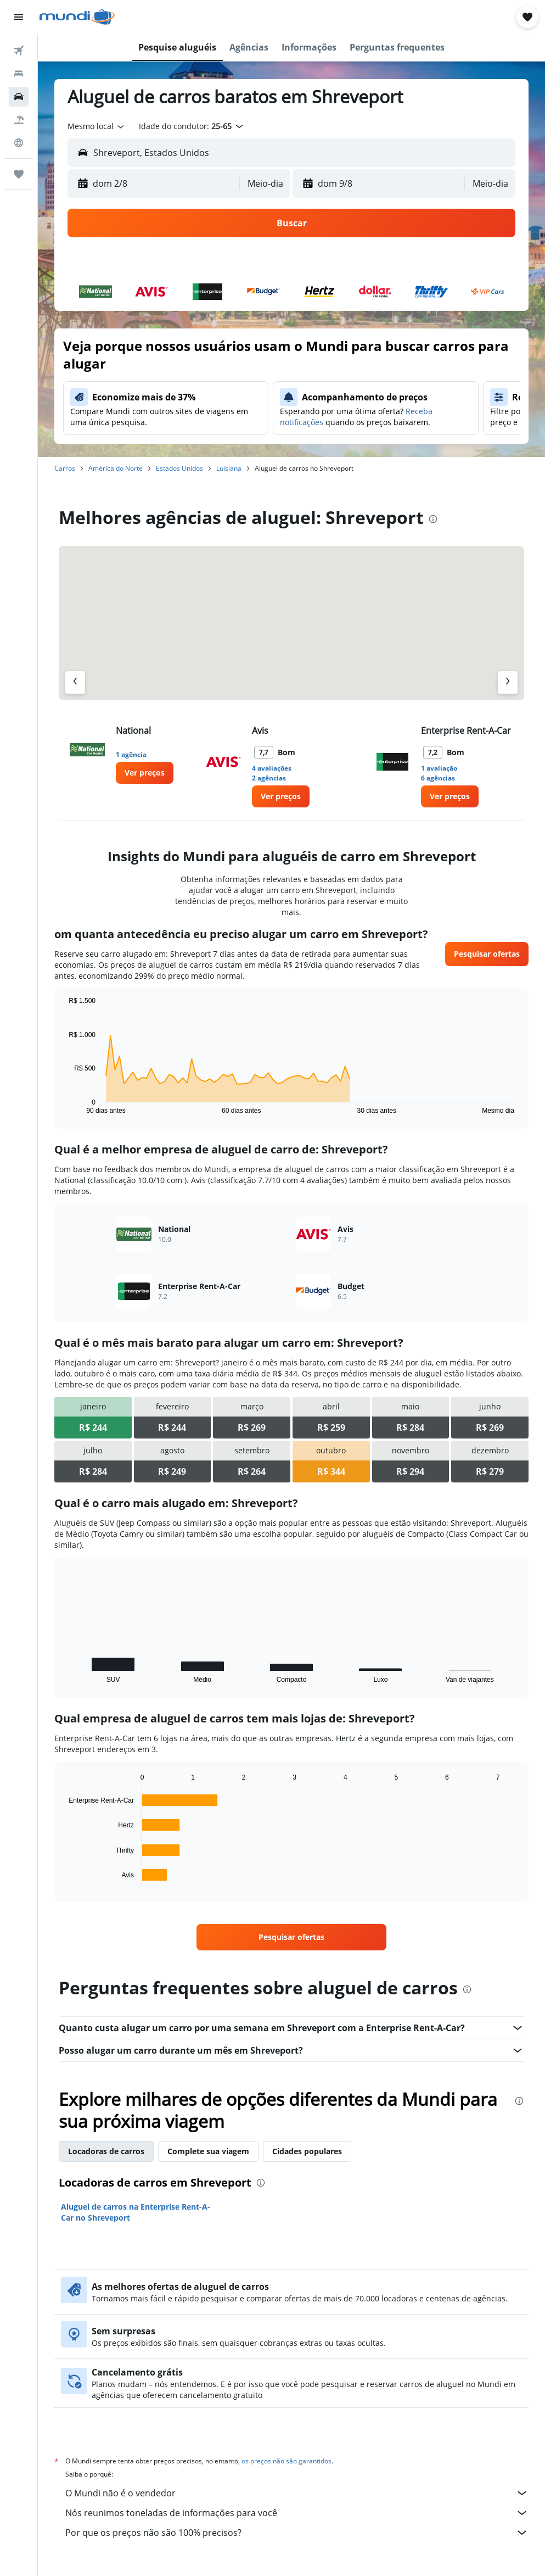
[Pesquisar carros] (18, 97)
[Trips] (18, 174)
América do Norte (115, 468)
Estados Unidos (179, 468)
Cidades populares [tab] (307, 2151)
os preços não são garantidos (286, 2461)
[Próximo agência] (508, 682)
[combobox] (97, 126)
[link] (144, 773)
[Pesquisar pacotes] (18, 120)
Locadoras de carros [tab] (106, 2151)
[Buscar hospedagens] (18, 74)
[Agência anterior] (75, 682)
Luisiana (228, 468)
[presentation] (433, 519)
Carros (64, 468)
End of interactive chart (63, 1105)
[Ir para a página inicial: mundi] (77, 17)
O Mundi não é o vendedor (297, 2493)
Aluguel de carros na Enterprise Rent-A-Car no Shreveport (135, 2212)
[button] (19, 17)
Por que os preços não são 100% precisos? (297, 2532)
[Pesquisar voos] (18, 51)
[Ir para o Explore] (18, 143)
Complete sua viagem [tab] (208, 2151)
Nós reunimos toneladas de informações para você (297, 2512)
